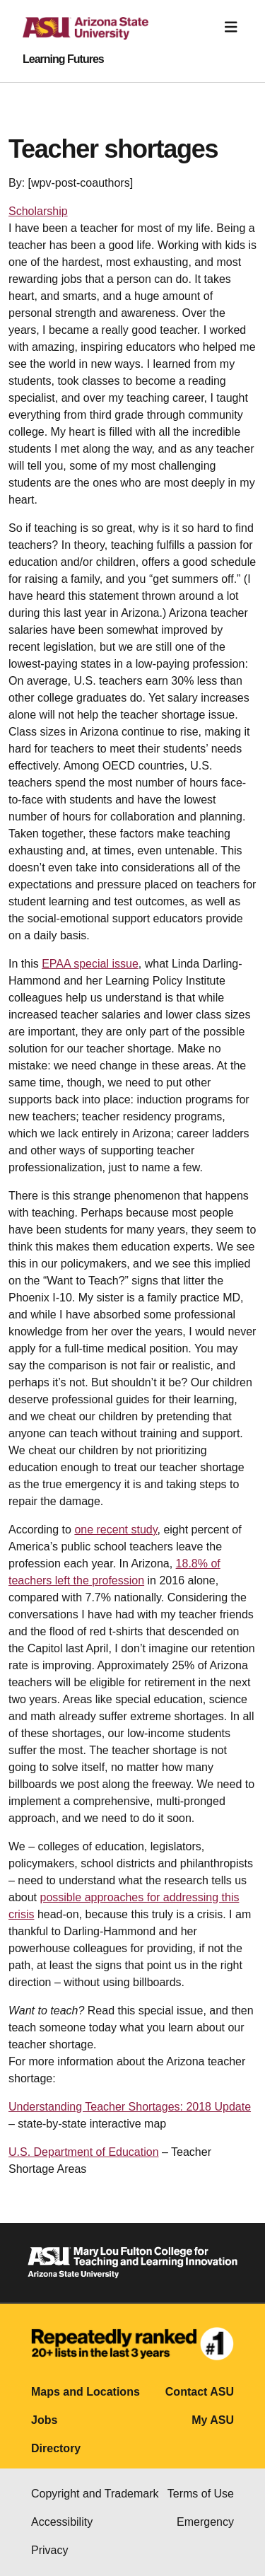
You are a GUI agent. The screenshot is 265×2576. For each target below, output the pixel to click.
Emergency (205, 2522)
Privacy (49, 2550)
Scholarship (38, 211)
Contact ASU (199, 2392)
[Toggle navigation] (231, 27)
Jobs (44, 2420)
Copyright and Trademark (95, 2494)
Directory (56, 2448)
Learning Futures (63, 59)
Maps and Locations (85, 2392)
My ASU (213, 2420)
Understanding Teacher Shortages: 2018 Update (129, 2107)
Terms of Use (200, 2494)
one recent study (115, 1530)
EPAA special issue (90, 964)
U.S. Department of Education (83, 2152)
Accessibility (62, 2522)
